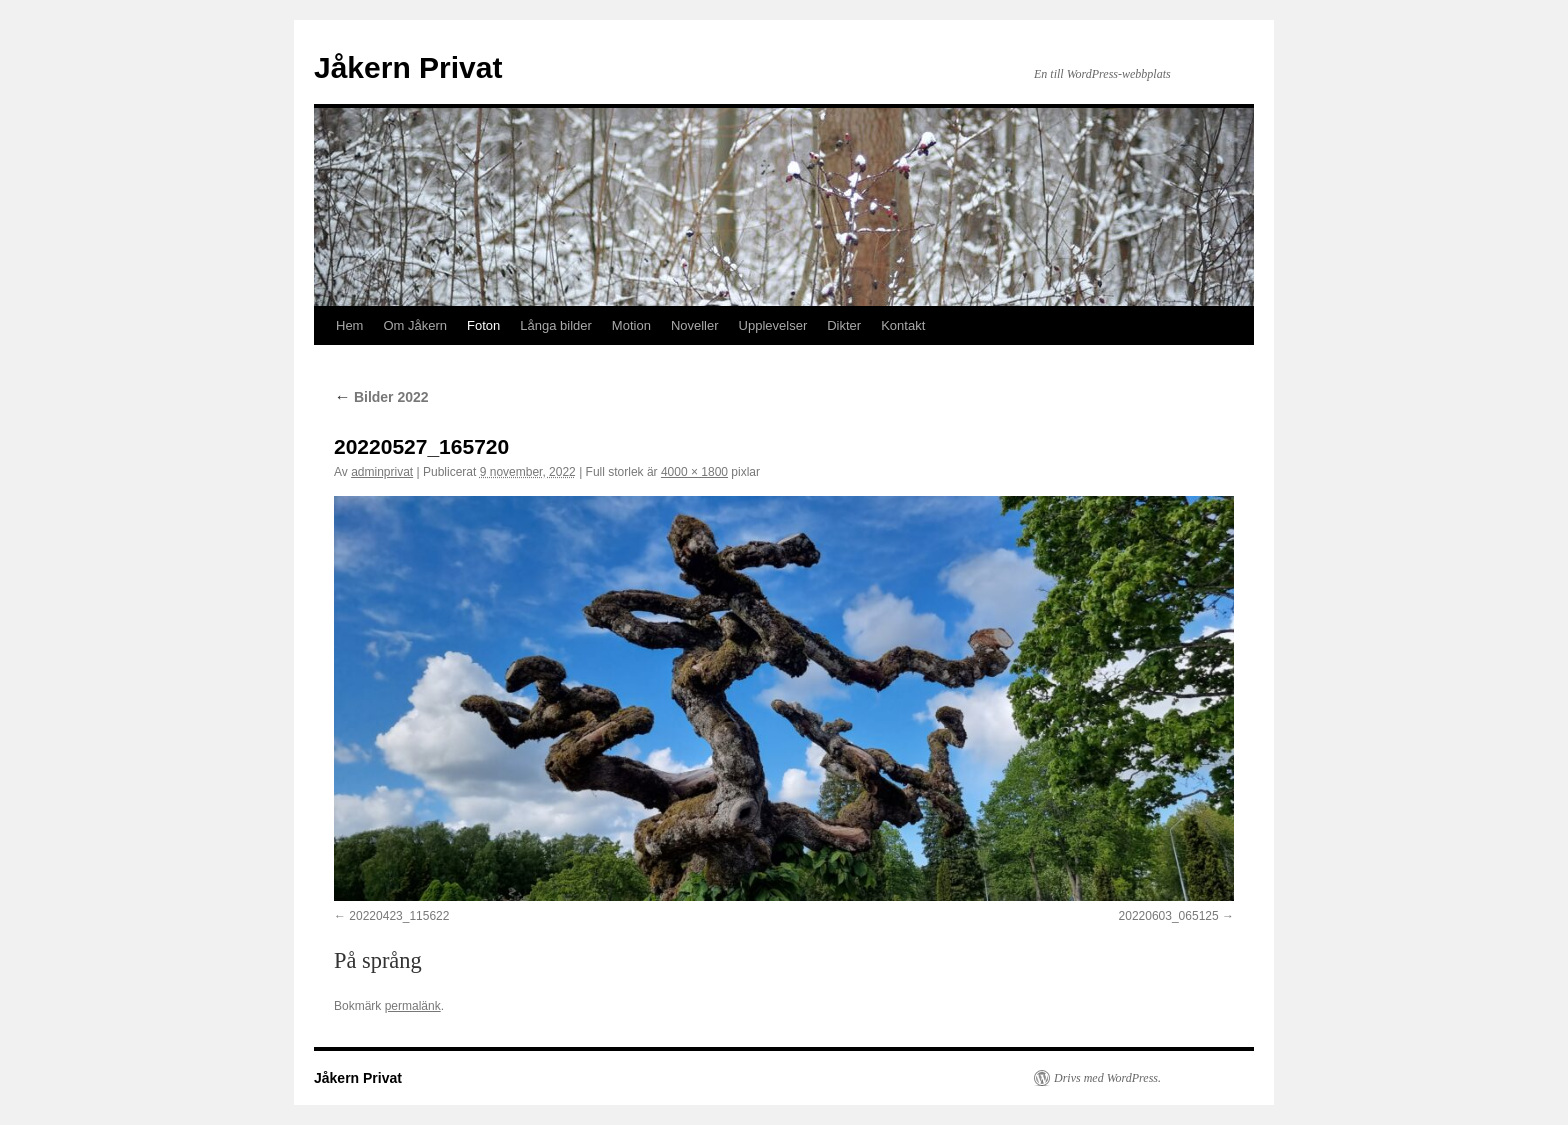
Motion (631, 325)
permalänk (413, 1006)
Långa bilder (556, 325)
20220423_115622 (399, 916)
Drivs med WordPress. (1107, 1078)
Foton (483, 325)
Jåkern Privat (408, 67)
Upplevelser (773, 325)
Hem (349, 325)
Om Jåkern (415, 325)
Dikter (844, 325)
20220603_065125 (1169, 916)
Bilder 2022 (381, 397)
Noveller (695, 325)
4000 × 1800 (694, 472)
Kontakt (903, 325)
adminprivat (382, 472)
